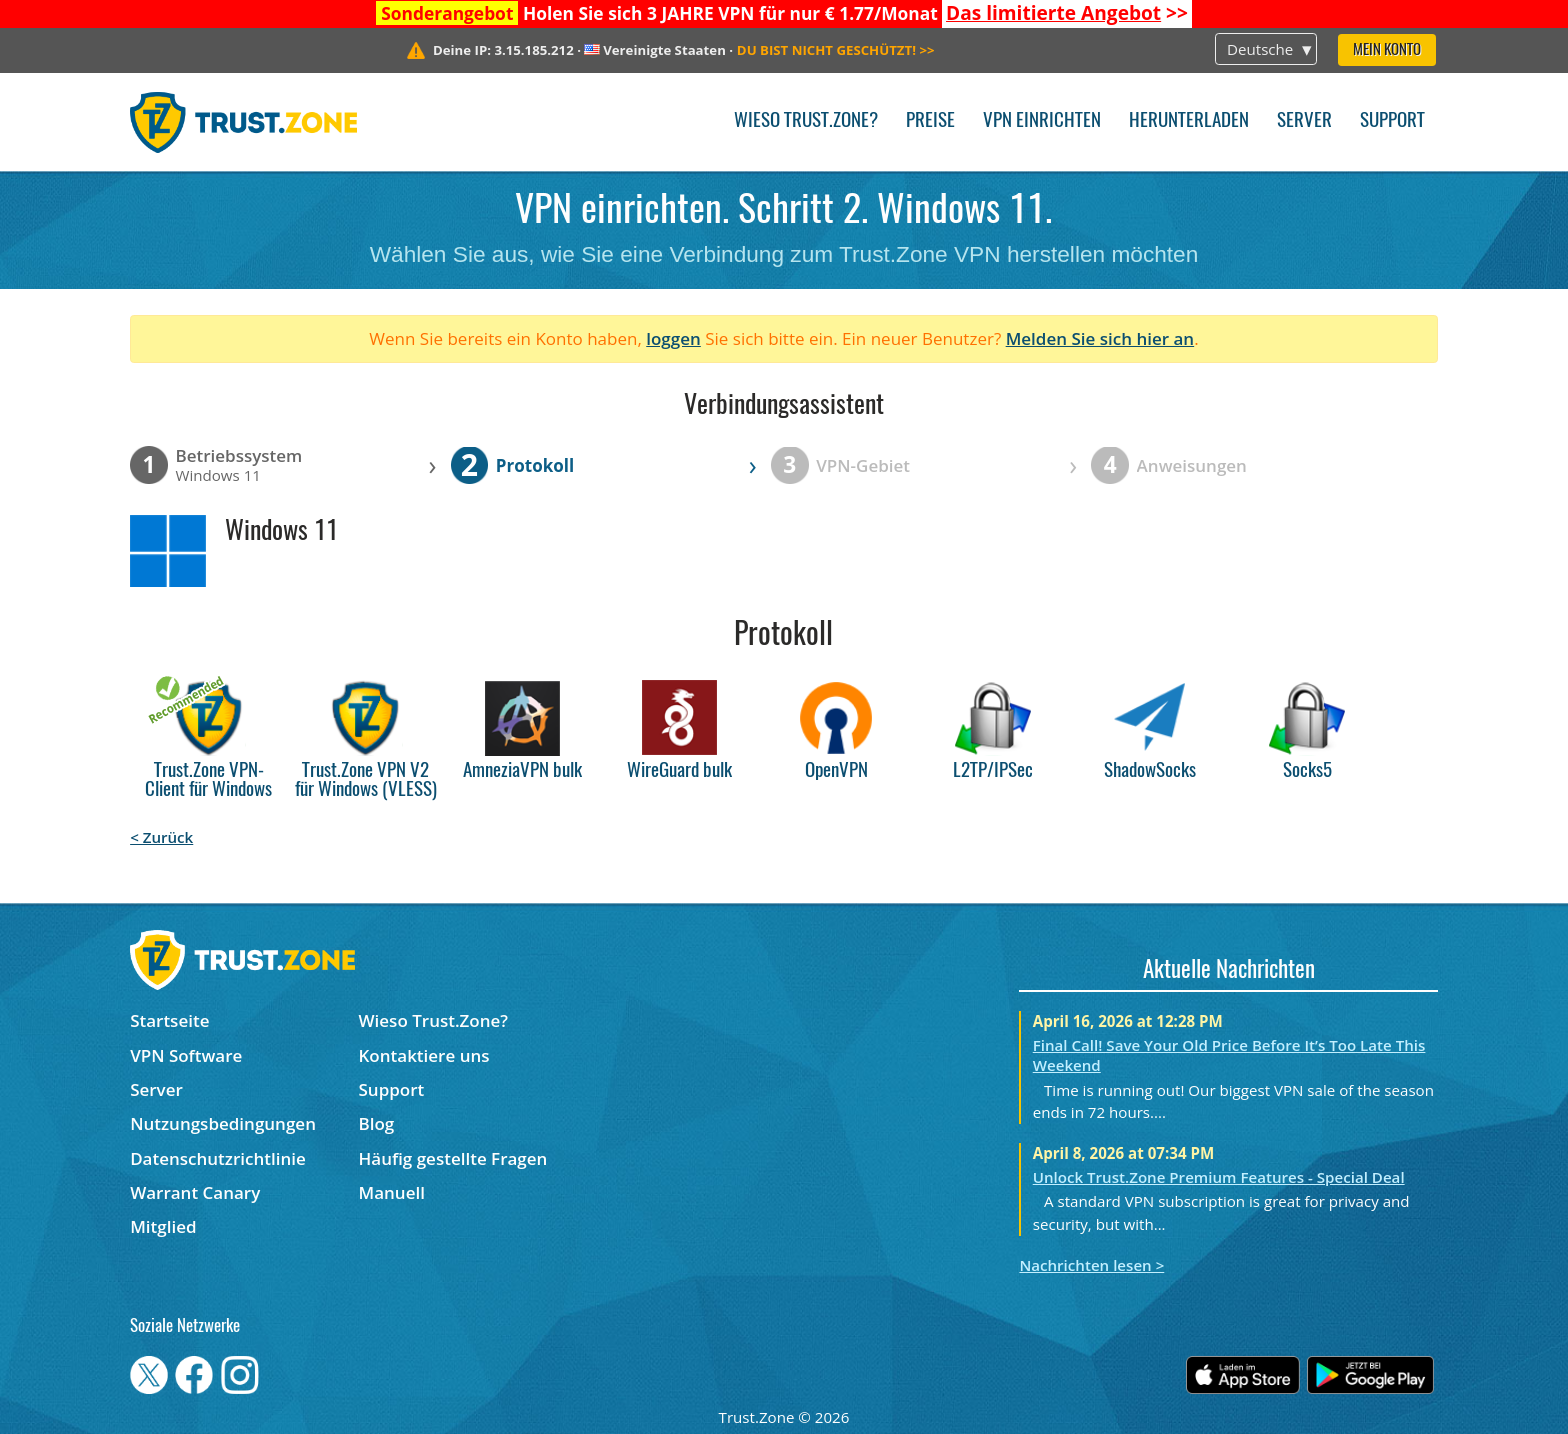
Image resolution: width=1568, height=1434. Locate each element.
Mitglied (163, 1226)
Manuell (392, 1192)
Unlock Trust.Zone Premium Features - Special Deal (1219, 1177)
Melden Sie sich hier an (1100, 338)
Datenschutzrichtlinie (218, 1158)
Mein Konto (1387, 50)
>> (1067, 13)
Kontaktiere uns (424, 1055)
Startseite (169, 1020)
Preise (930, 121)
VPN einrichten (1042, 121)
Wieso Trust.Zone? (806, 121)
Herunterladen (1189, 121)
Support (1392, 121)
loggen (673, 338)
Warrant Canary (195, 1192)
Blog (377, 1123)
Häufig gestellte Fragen (453, 1158)
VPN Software (186, 1055)
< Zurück (161, 837)
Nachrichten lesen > (1091, 1265)
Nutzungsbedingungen (223, 1123)
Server (1304, 121)
